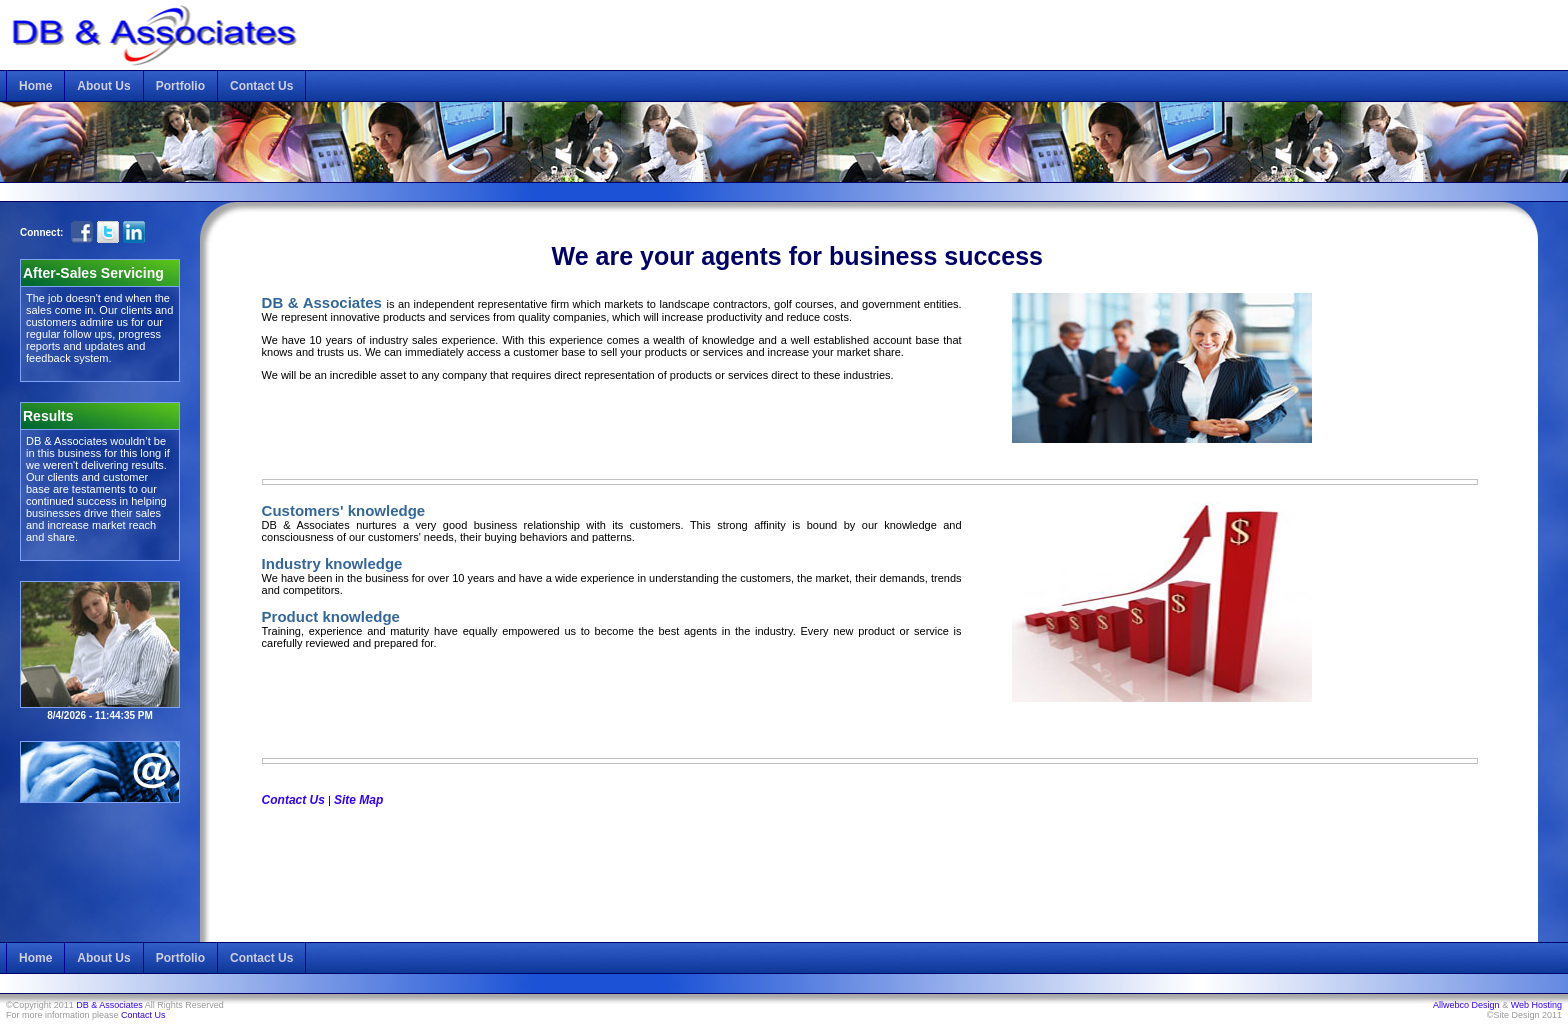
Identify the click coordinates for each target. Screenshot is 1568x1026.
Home (35, 86)
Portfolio (180, 86)
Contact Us (261, 86)
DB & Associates (109, 1005)
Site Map (358, 800)
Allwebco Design (1466, 1005)
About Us (103, 86)
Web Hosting (1536, 1005)
